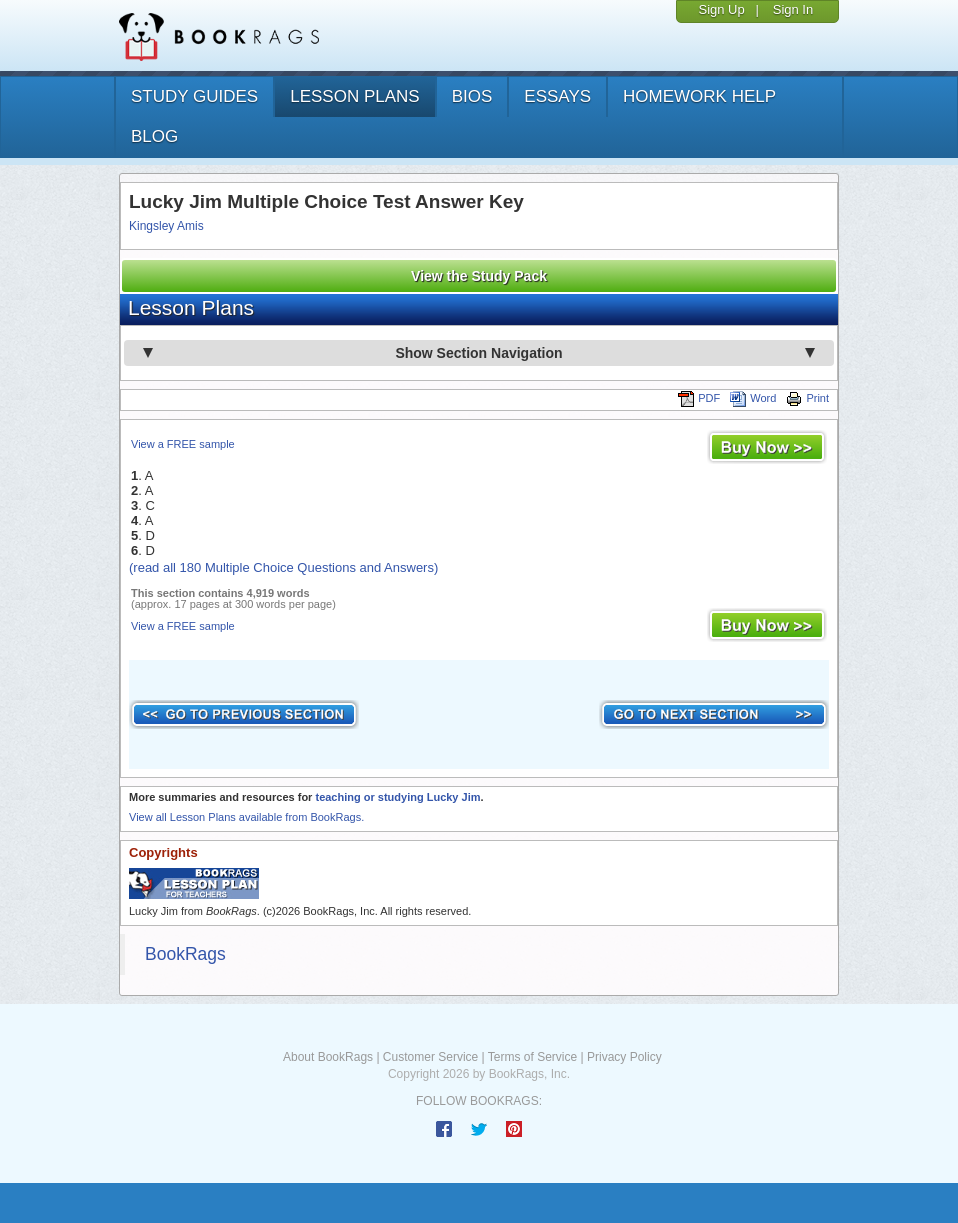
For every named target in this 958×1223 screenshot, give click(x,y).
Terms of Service (532, 1057)
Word (753, 398)
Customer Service (430, 1057)
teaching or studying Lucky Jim (397, 797)
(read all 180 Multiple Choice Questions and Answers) (283, 567)
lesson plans (354, 96)
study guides (194, 96)
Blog (154, 136)
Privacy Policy (624, 1057)
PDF (699, 398)
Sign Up (721, 9)
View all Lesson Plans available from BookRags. (246, 817)
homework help (699, 96)
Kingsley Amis (166, 226)
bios (472, 96)
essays (557, 96)
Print (807, 398)
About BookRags (328, 1057)
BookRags (185, 954)
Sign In (793, 9)
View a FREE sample (183, 444)
